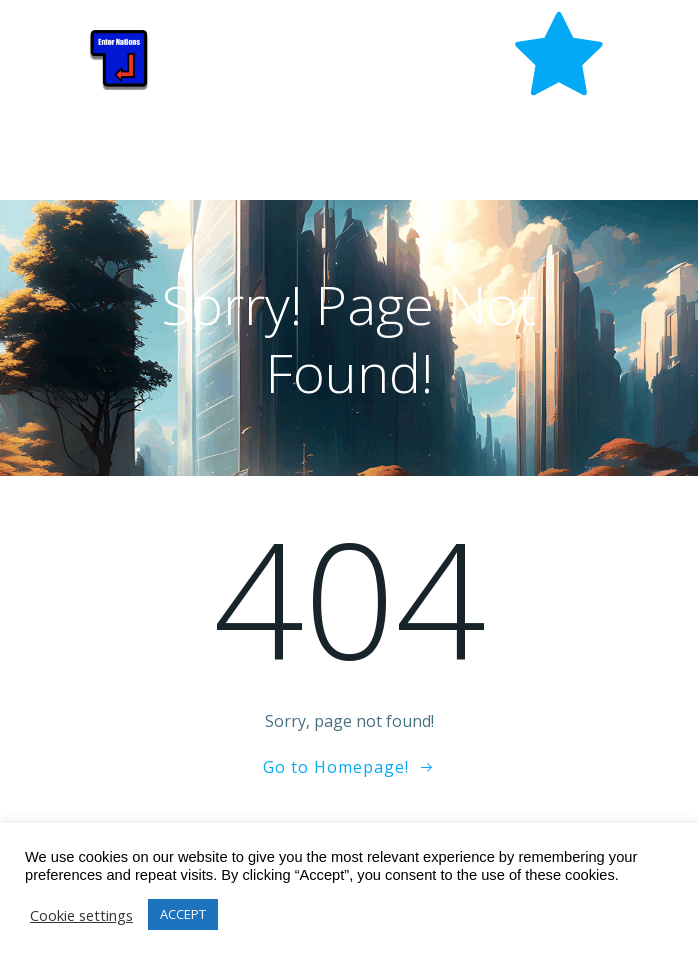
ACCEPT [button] (183, 914)
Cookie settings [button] (81, 915)
